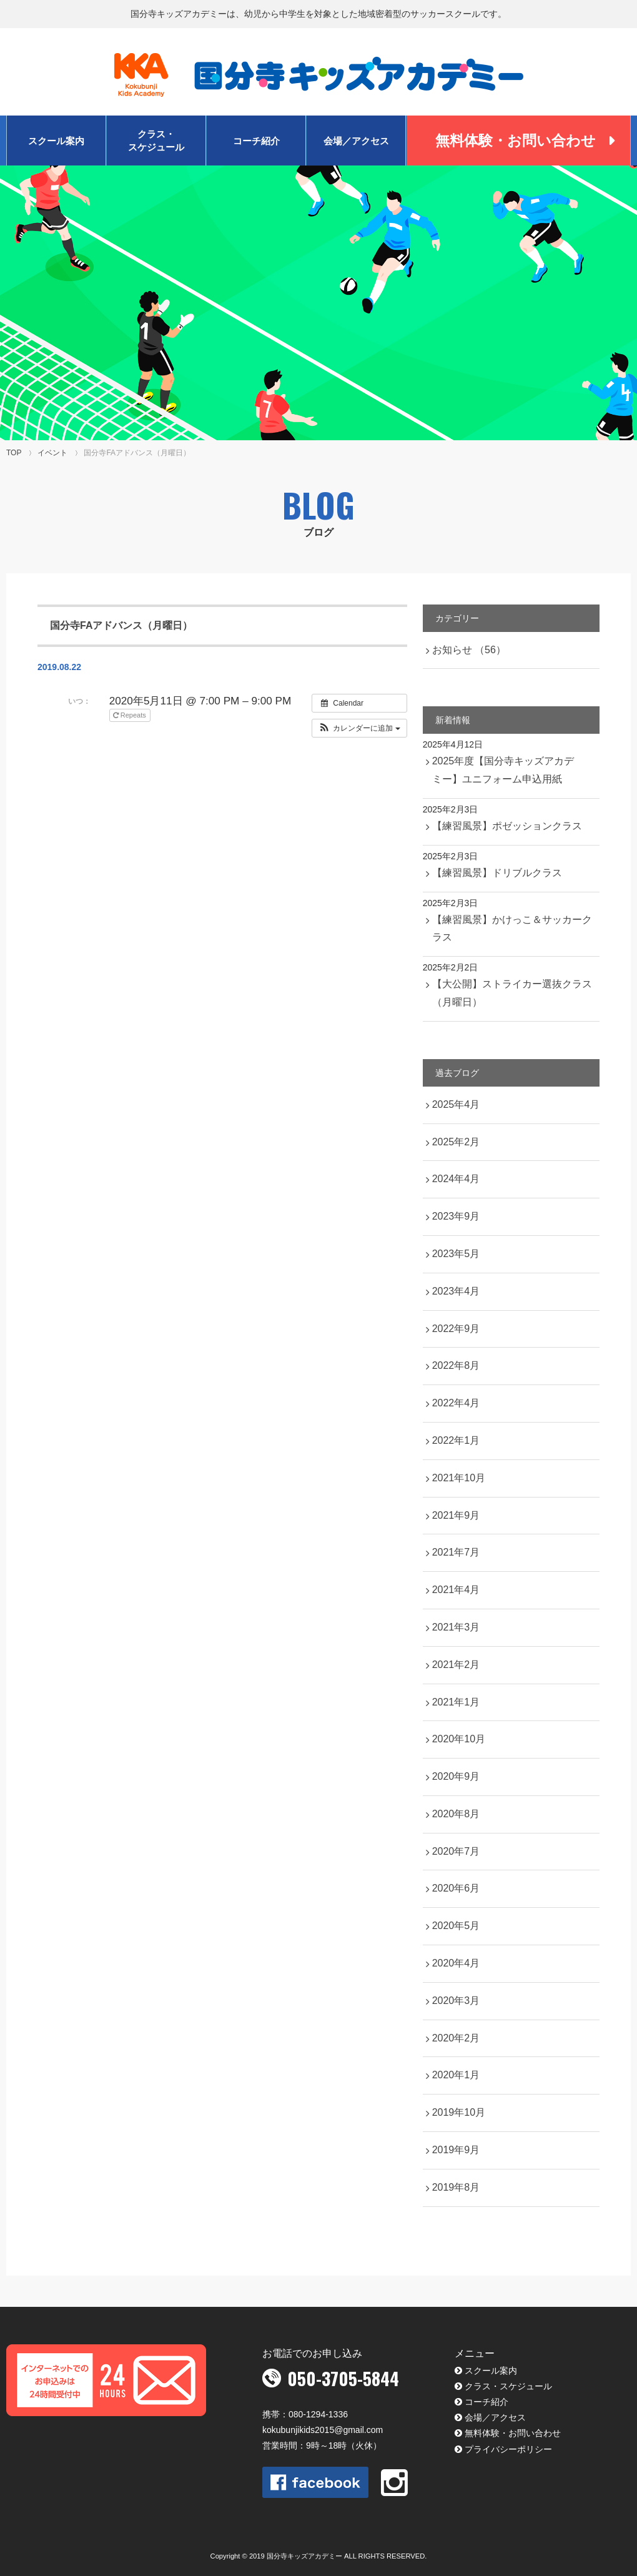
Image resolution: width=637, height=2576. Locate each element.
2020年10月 (458, 1739)
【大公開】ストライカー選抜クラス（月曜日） (512, 993)
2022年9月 (456, 1328)
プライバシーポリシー (508, 2449)
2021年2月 (456, 1664)
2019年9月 (456, 2149)
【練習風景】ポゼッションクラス (507, 826)
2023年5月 (456, 1253)
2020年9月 (456, 1776)
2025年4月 (456, 1104)
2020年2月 (456, 2038)
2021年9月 (456, 1515)
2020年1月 (456, 2075)
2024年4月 (456, 1178)
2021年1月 (456, 1702)
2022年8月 (456, 1365)
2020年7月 (456, 1851)
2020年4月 (456, 1963)
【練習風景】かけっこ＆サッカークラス (512, 928)
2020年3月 (456, 2000)
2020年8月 (456, 1814)
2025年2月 (456, 1142)
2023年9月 (456, 1216)
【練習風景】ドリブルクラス (497, 872)
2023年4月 (456, 1291)
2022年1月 (456, 1440)
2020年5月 (456, 1925)
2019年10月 (458, 2112)
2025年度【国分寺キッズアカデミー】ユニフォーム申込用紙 (503, 770)
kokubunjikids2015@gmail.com (322, 2430)
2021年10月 (458, 1478)
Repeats (130, 715)
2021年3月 (456, 1627)
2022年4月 (456, 1403)
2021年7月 (456, 1552)
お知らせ (469, 649)
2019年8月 (456, 2187)
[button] (359, 728)
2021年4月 (456, 1589)
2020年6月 (456, 1888)
